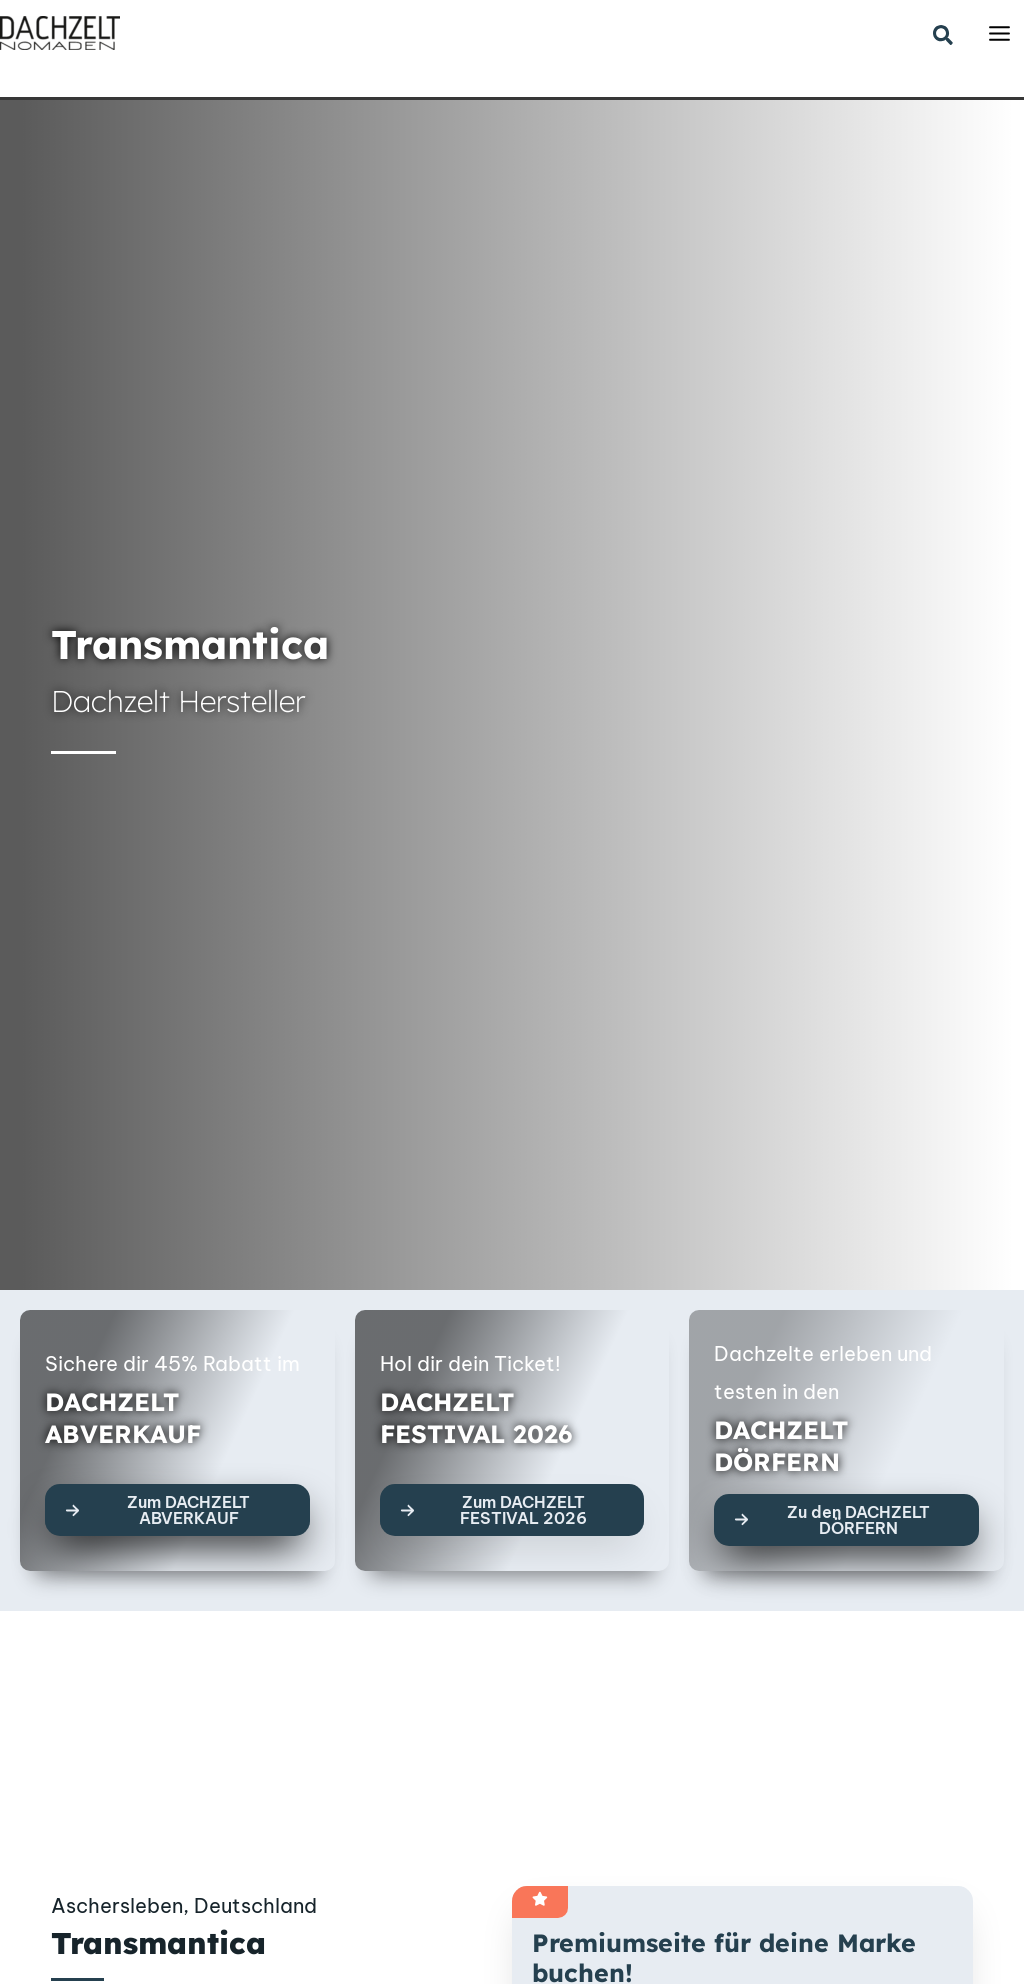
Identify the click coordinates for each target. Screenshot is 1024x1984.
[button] (944, 36)
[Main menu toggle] (999, 33)
